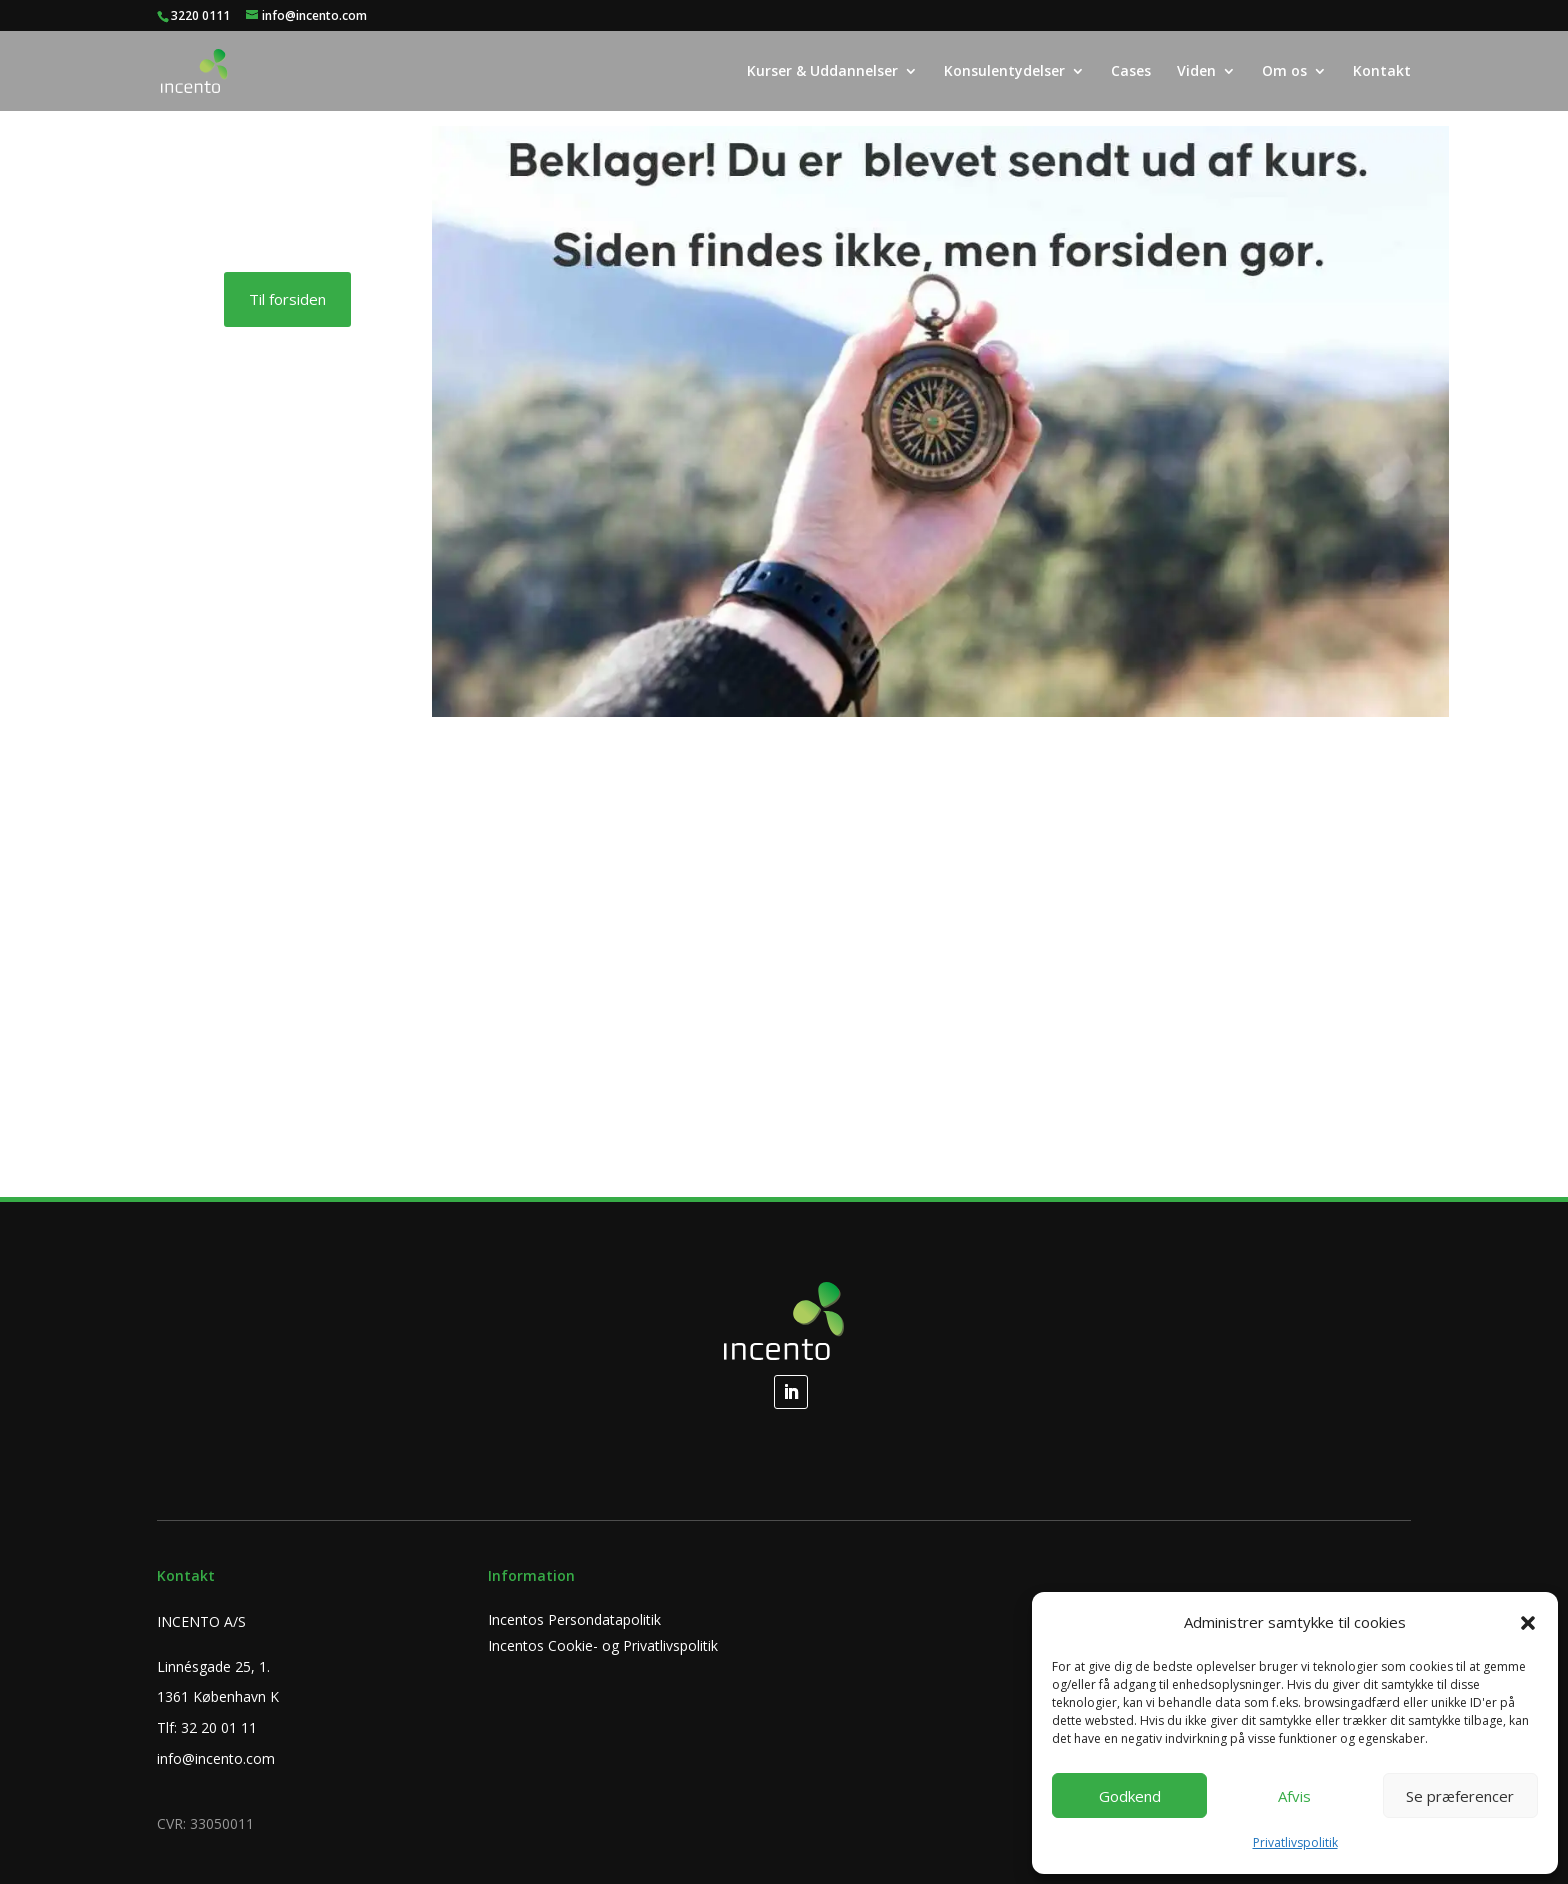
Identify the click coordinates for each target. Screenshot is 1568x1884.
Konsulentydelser (1004, 72)
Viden (1196, 72)
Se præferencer (1460, 1796)
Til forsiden (287, 299)
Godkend (1130, 1796)
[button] (1528, 1623)
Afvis (1294, 1796)
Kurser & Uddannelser (822, 72)
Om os (1284, 72)
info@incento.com (216, 1758)
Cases (1131, 72)
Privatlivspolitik (1295, 1842)
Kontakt (1382, 72)
